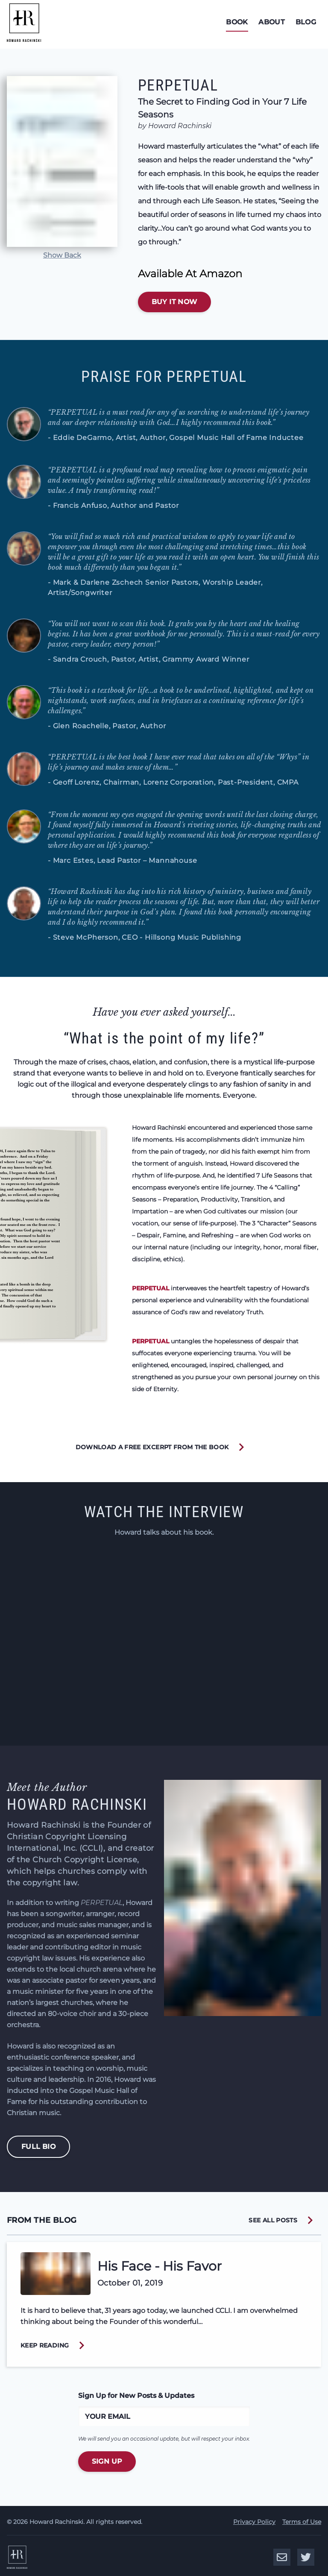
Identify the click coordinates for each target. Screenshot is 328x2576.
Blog (307, 22)
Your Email (107, 2416)
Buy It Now (174, 302)
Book (232, 22)
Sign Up (107, 2461)
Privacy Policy (254, 2520)
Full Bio (38, 2146)
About (270, 22)
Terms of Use (301, 2520)
